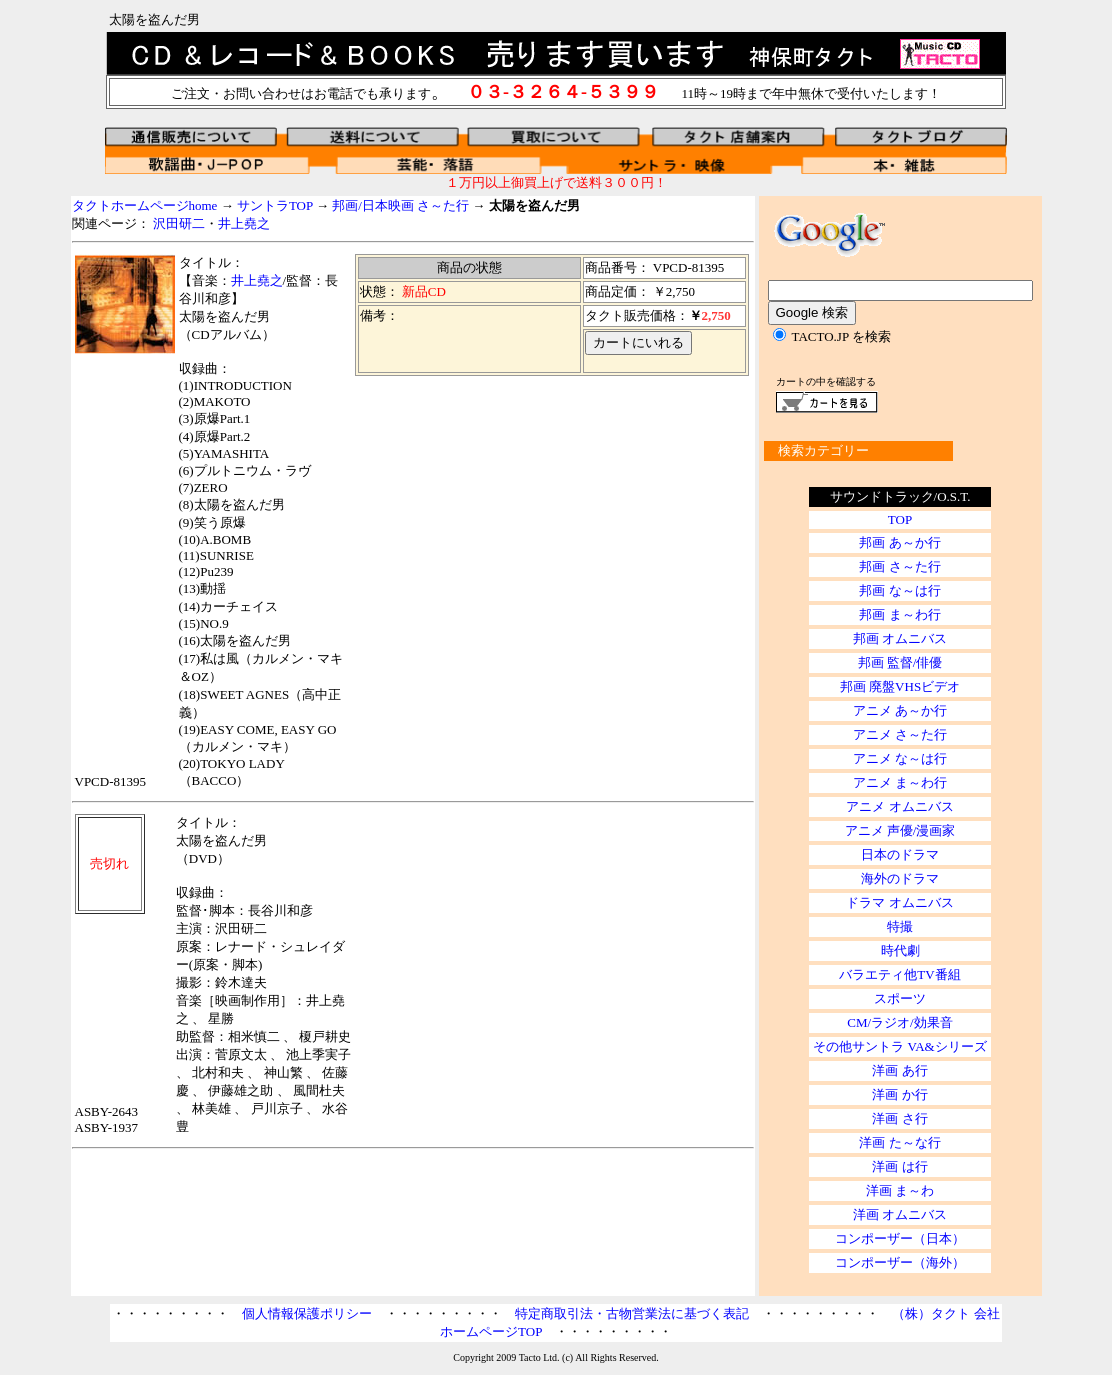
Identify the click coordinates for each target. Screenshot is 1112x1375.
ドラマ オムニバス (899, 902)
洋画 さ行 (899, 1118)
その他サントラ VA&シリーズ (899, 1046)
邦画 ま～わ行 (899, 614)
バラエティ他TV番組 (899, 974)
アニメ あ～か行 (900, 710)
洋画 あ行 (899, 1070)
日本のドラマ (900, 854)
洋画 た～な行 (899, 1142)
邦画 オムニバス (900, 638)
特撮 (900, 926)
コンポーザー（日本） (900, 1238)
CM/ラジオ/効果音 (899, 1022)
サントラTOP (275, 205)
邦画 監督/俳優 (900, 662)
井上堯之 (244, 223)
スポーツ (900, 998)
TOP (900, 519)
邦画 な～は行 (899, 590)
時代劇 (900, 950)
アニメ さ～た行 (900, 734)
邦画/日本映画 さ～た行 (400, 205)
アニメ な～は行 (900, 758)
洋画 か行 (899, 1094)
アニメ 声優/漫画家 (900, 830)
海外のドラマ (900, 878)
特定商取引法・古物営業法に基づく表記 (632, 1313)
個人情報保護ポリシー (307, 1313)
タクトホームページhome (145, 205)
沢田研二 (179, 223)
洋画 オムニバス (900, 1214)
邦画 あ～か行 (899, 542)
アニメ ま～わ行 (900, 782)
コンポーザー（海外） (900, 1262)
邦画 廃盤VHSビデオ (900, 686)
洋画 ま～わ (900, 1190)
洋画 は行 (899, 1166)
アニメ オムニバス (899, 806)
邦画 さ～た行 (899, 566)
